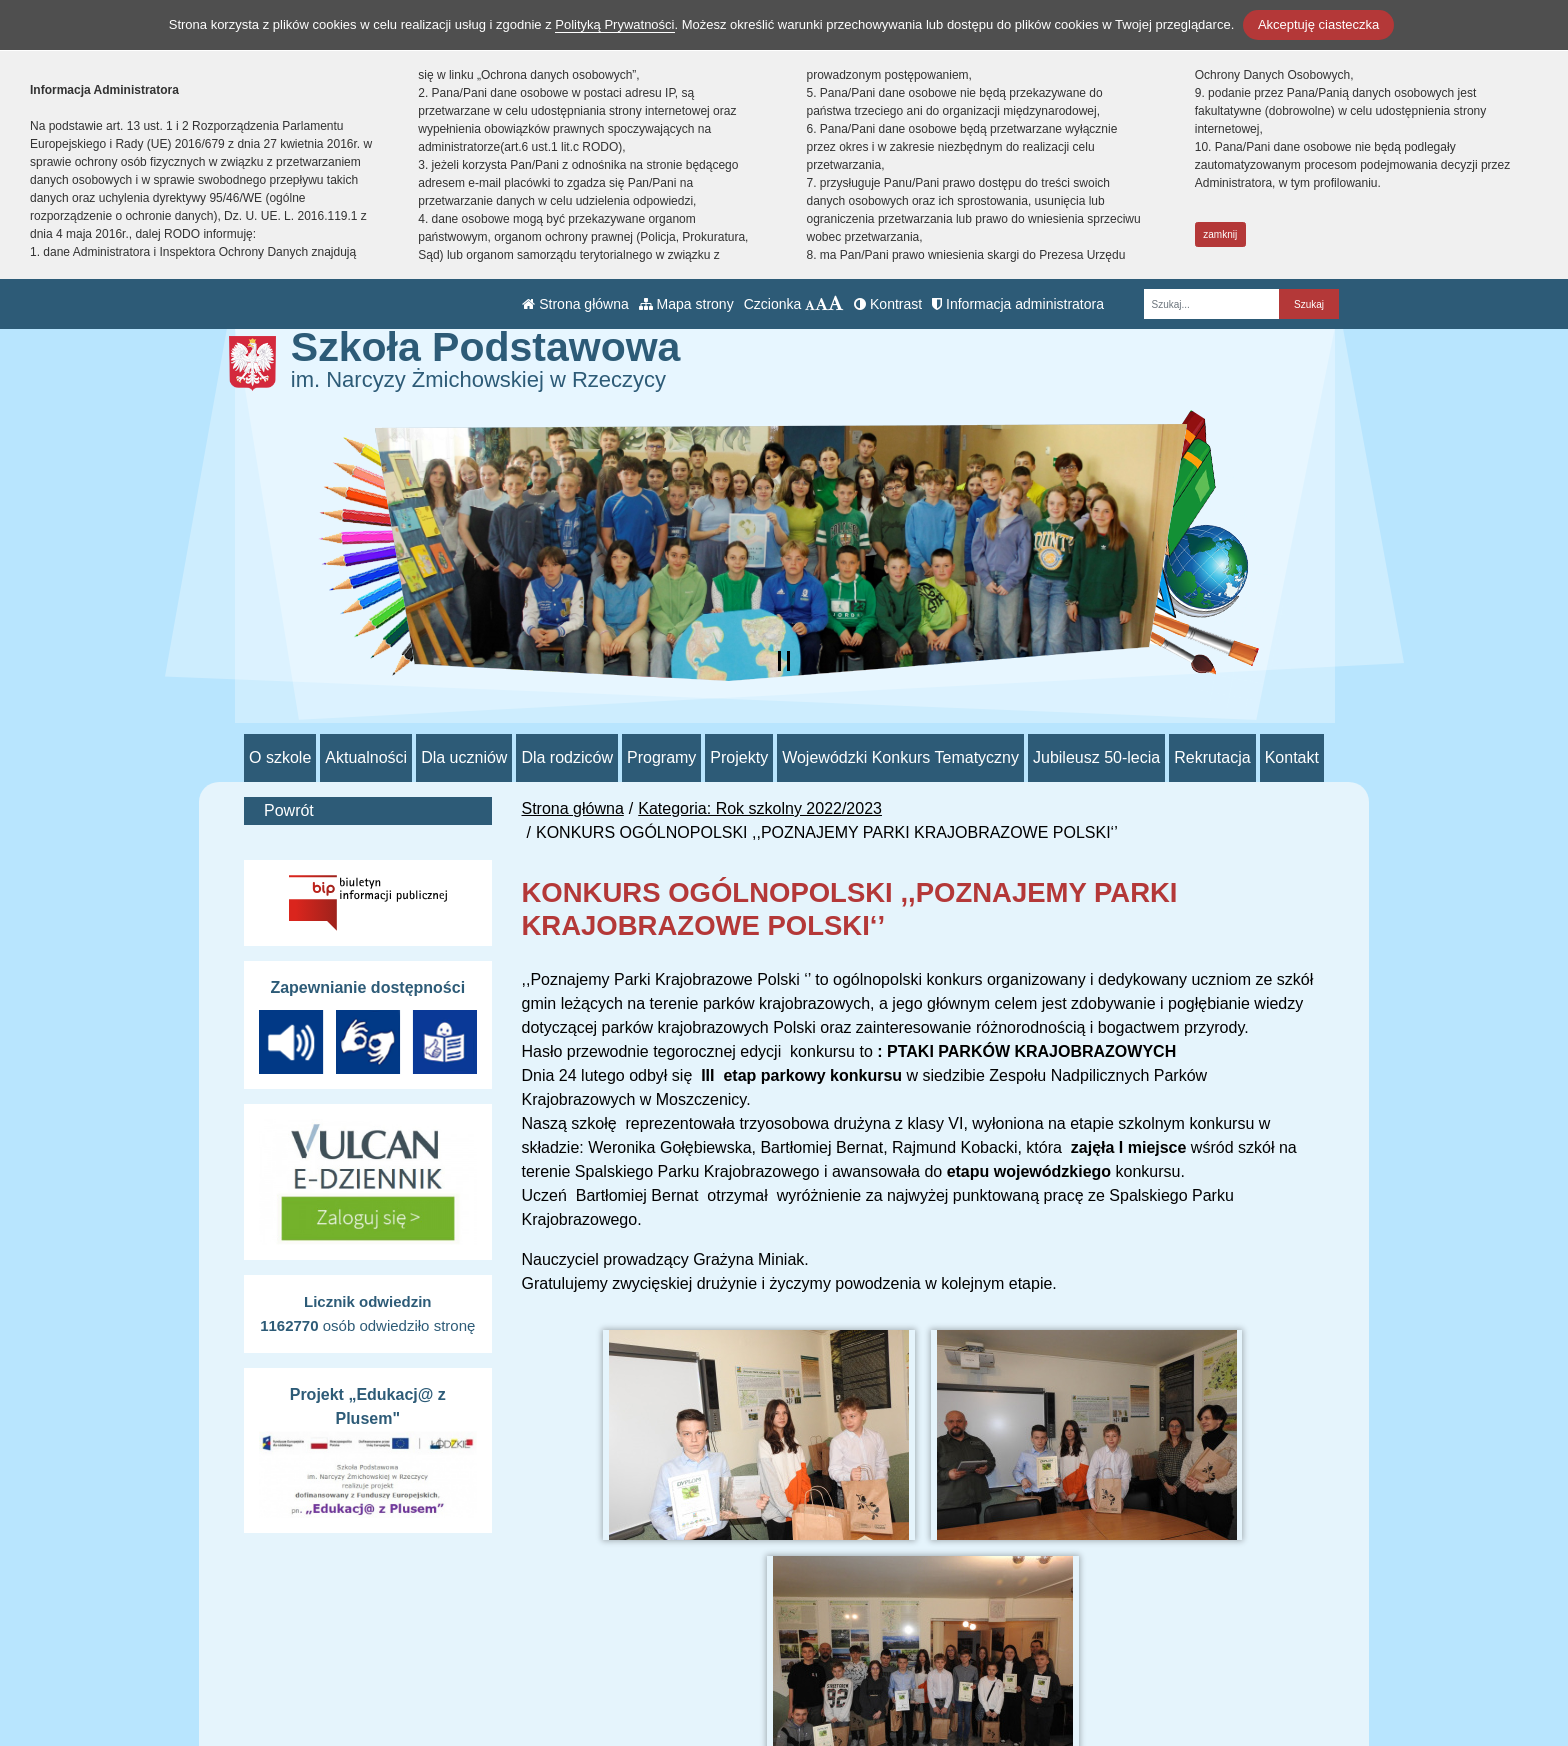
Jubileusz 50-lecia (1096, 757)
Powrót (289, 810)
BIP (922, 1627)
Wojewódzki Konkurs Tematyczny (900, 757)
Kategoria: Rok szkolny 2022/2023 (760, 808)
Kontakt (1292, 757)
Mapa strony (686, 304)
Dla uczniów (464, 757)
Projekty (739, 757)
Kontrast (888, 304)
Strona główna (575, 304)
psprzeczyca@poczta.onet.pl (737, 1651)
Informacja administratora (1018, 304)
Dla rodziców (567, 757)
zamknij (1220, 234)
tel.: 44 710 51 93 (696, 1627)
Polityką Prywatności (614, 24)
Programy (661, 757)
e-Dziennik (947, 1651)
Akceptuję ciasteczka (1318, 24)
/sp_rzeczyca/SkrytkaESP (726, 1675)
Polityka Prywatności (983, 1676)
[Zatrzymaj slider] (784, 661)
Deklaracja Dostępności (994, 1703)
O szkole (280, 757)
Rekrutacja (1212, 757)
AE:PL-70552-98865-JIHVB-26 (743, 1699)
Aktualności (366, 757)
